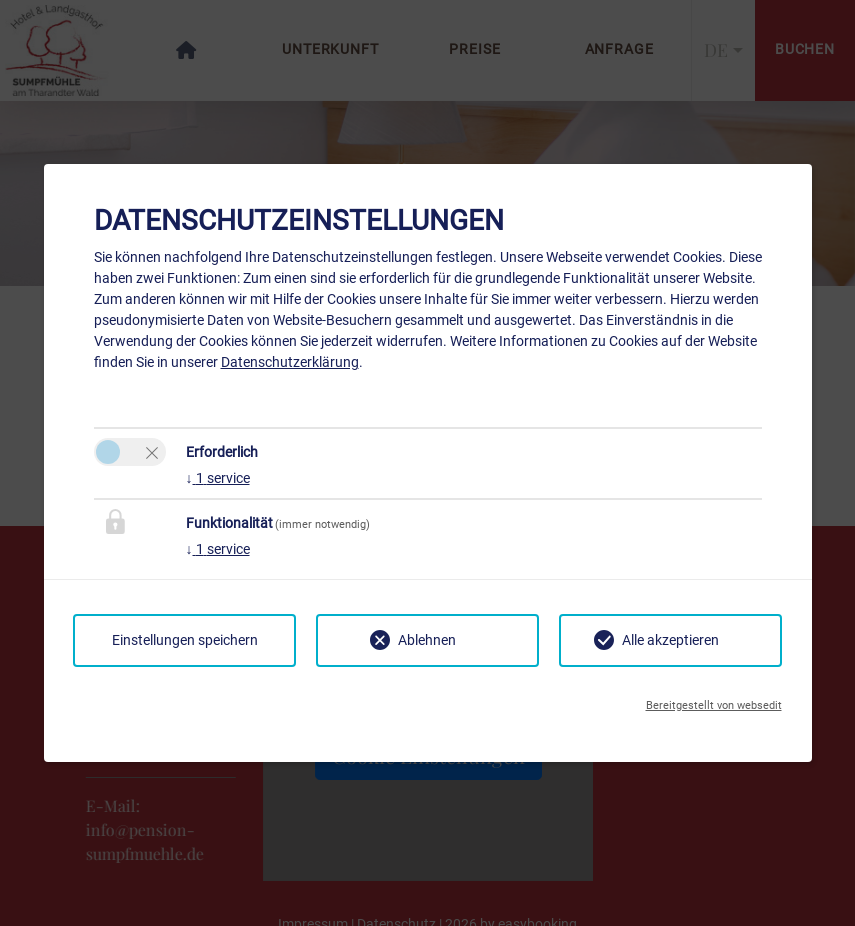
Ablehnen (427, 640)
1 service (218, 478)
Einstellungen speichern (185, 640)
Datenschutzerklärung (290, 362)
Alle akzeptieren (670, 640)
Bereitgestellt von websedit (714, 705)
